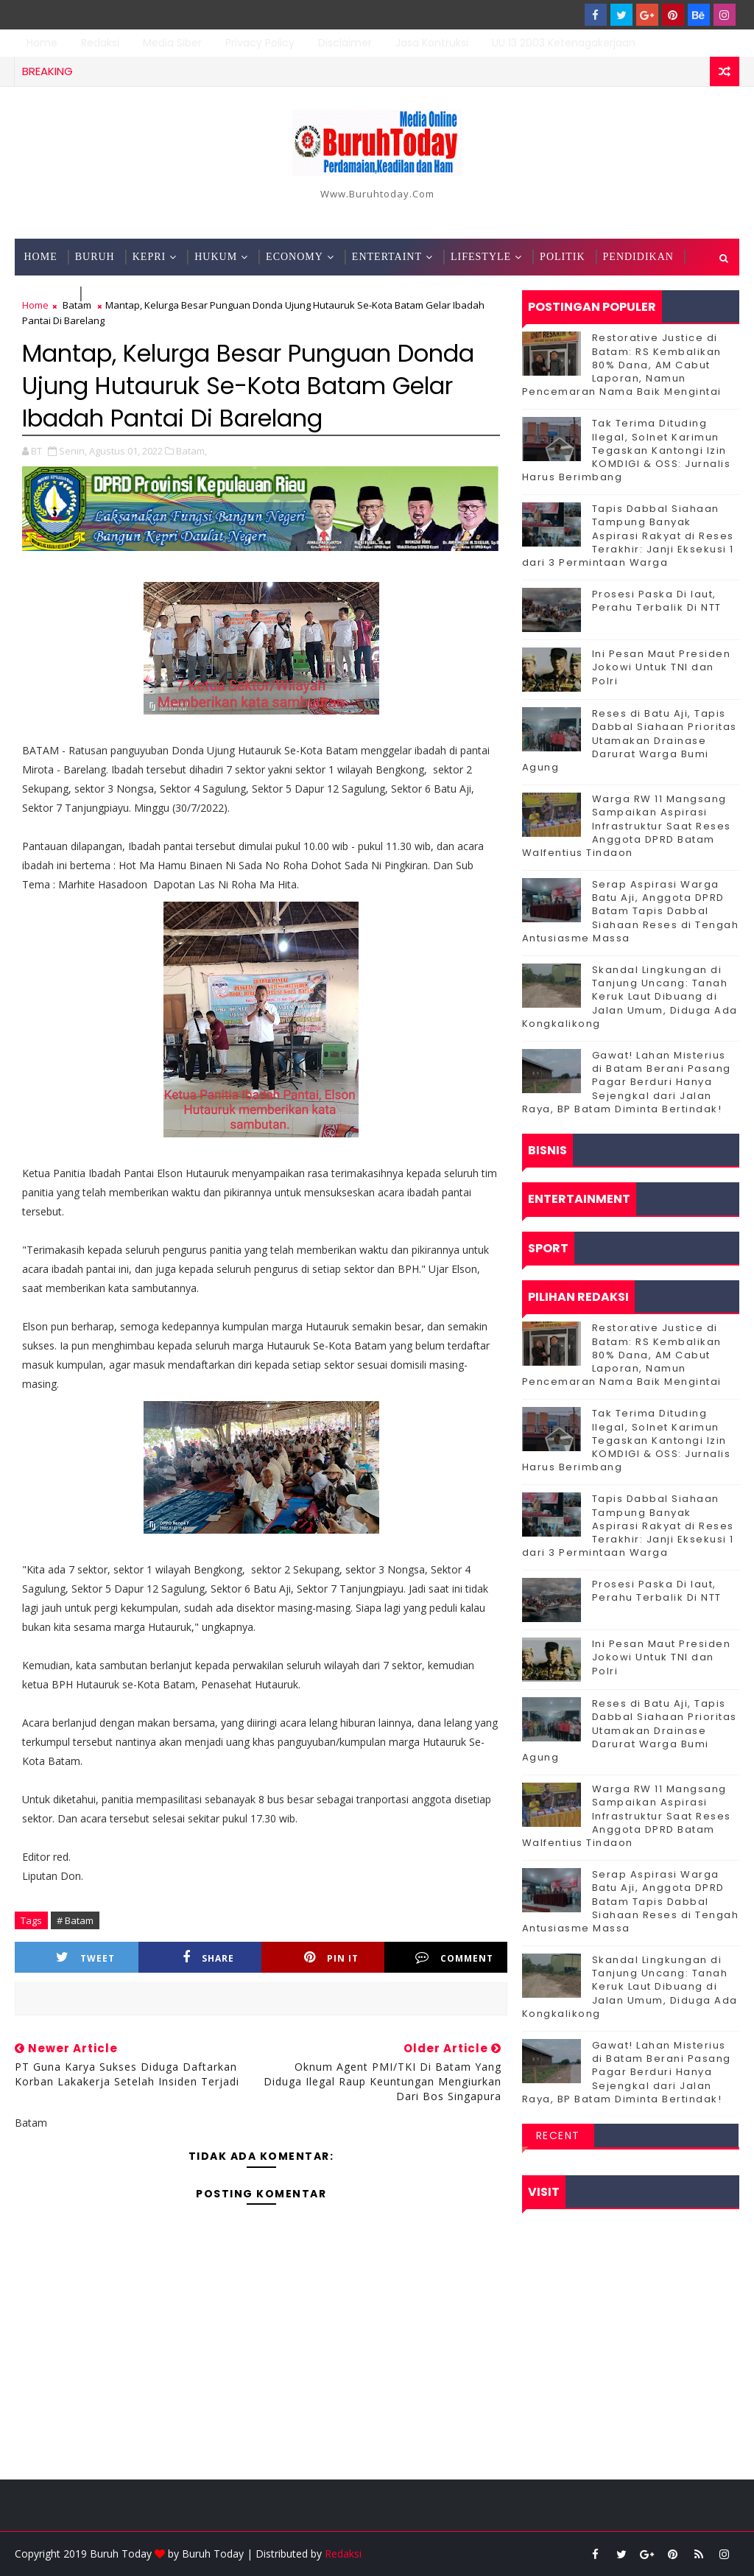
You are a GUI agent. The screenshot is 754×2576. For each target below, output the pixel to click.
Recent (558, 2135)
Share (208, 1958)
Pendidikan (638, 256)
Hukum (215, 256)
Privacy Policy (260, 42)
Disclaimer (345, 42)
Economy (294, 256)
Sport (105, 293)
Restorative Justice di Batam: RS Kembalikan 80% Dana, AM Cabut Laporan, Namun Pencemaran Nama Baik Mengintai (622, 365)
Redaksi (100, 42)
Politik (562, 256)
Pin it (331, 1958)
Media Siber (172, 42)
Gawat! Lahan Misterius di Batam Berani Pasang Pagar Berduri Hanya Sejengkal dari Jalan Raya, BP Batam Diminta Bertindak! (626, 1082)
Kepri (149, 256)
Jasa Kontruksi (431, 42)
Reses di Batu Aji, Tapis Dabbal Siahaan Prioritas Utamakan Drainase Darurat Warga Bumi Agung (629, 740)
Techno (47, 293)
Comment (454, 1958)
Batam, (191, 450)
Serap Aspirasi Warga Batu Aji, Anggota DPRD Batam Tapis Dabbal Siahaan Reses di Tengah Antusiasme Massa (630, 911)
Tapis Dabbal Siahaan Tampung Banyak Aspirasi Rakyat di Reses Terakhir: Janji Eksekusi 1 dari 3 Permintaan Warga (628, 535)
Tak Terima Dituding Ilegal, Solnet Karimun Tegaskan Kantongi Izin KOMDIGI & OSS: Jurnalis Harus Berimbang (626, 450)
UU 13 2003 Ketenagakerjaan (563, 42)
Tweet (85, 1958)
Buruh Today (213, 2554)
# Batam (75, 1920)
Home (42, 42)
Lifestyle (481, 256)
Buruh (95, 256)
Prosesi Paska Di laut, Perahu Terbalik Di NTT (657, 600)
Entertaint (387, 256)
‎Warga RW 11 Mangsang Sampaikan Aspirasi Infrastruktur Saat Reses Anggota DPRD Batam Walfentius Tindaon (626, 826)
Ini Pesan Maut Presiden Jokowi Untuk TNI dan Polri (661, 667)
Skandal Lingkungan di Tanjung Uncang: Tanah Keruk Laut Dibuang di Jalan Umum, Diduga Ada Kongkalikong (630, 997)
